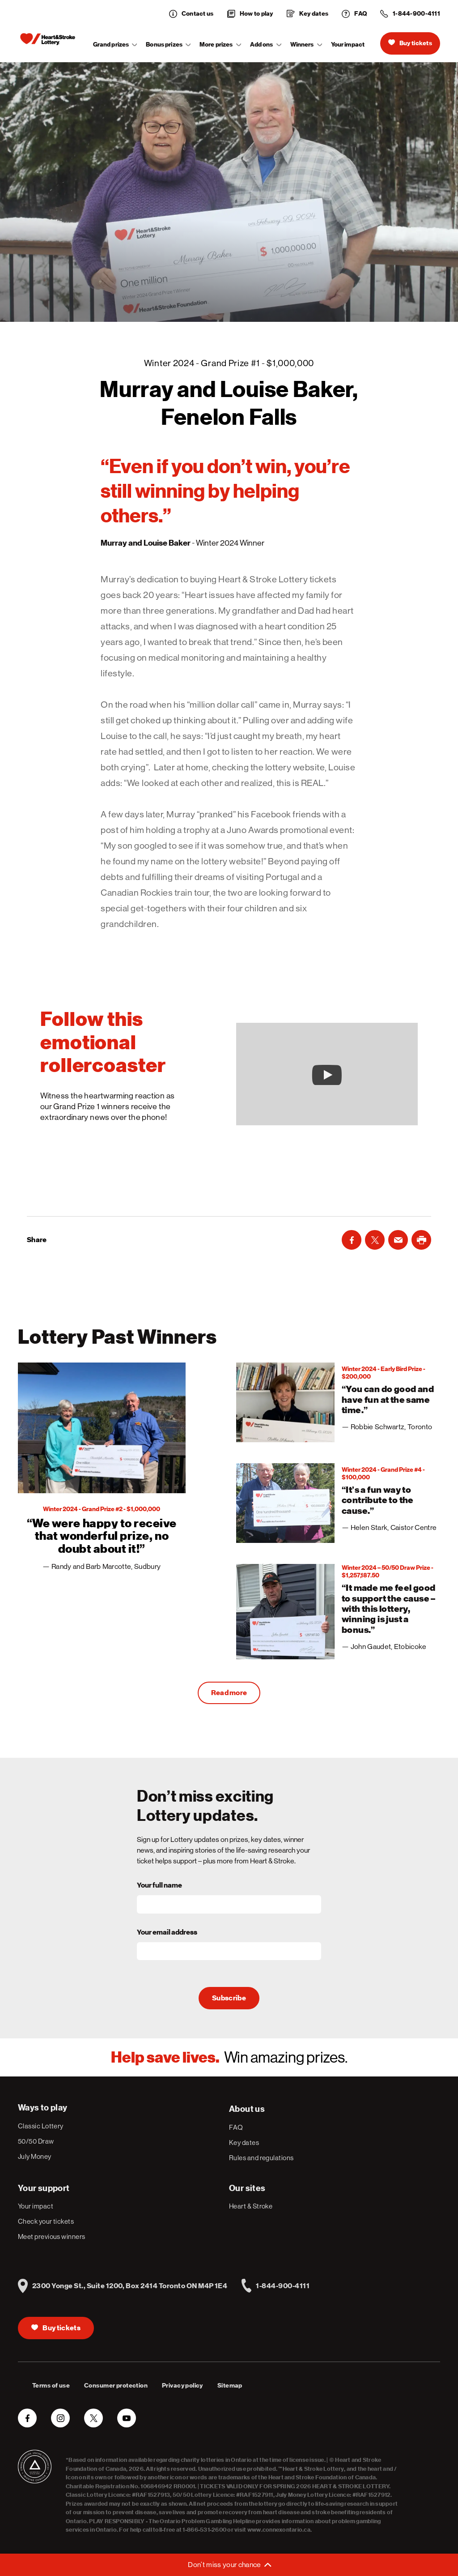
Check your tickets (46, 2221)
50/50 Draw (36, 2141)
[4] (338, 1611)
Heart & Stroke (250, 2206)
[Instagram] (60, 2418)
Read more (229, 1692)
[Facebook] (351, 1240)
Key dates (244, 2142)
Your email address (167, 1932)
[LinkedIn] (421, 1240)
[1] (102, 1471)
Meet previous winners (51, 2236)
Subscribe (229, 1998)
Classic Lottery (41, 2126)
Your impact (348, 44)
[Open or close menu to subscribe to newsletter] (229, 2565)
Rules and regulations (261, 2158)
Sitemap (229, 2385)
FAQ (236, 2127)
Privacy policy (182, 2385)
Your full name (159, 1885)
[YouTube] (126, 2418)
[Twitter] (375, 1240)
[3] (338, 1503)
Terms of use (51, 2385)
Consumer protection (116, 2385)
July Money (34, 2156)
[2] (338, 1402)
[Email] (398, 1240)
